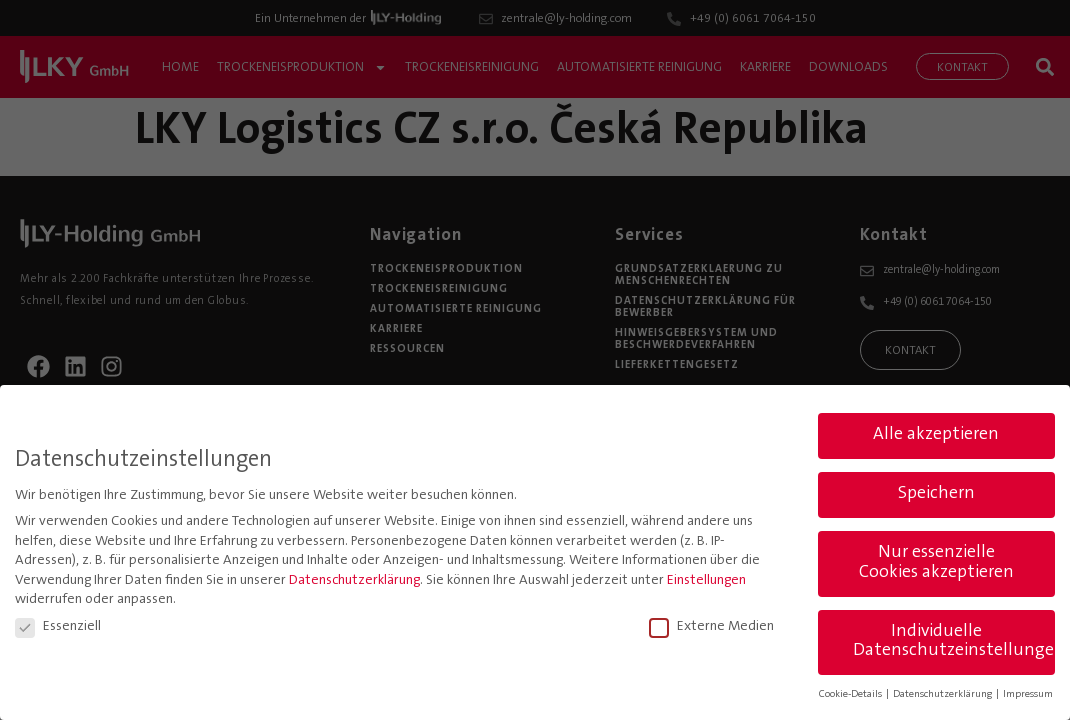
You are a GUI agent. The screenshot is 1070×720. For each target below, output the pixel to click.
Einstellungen (706, 577)
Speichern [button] (936, 491)
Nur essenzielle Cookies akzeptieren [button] (936, 560)
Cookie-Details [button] (851, 691)
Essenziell (58, 624)
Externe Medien (711, 624)
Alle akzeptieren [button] (936, 432)
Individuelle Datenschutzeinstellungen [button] (954, 638)
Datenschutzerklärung (354, 577)
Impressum (1028, 691)
